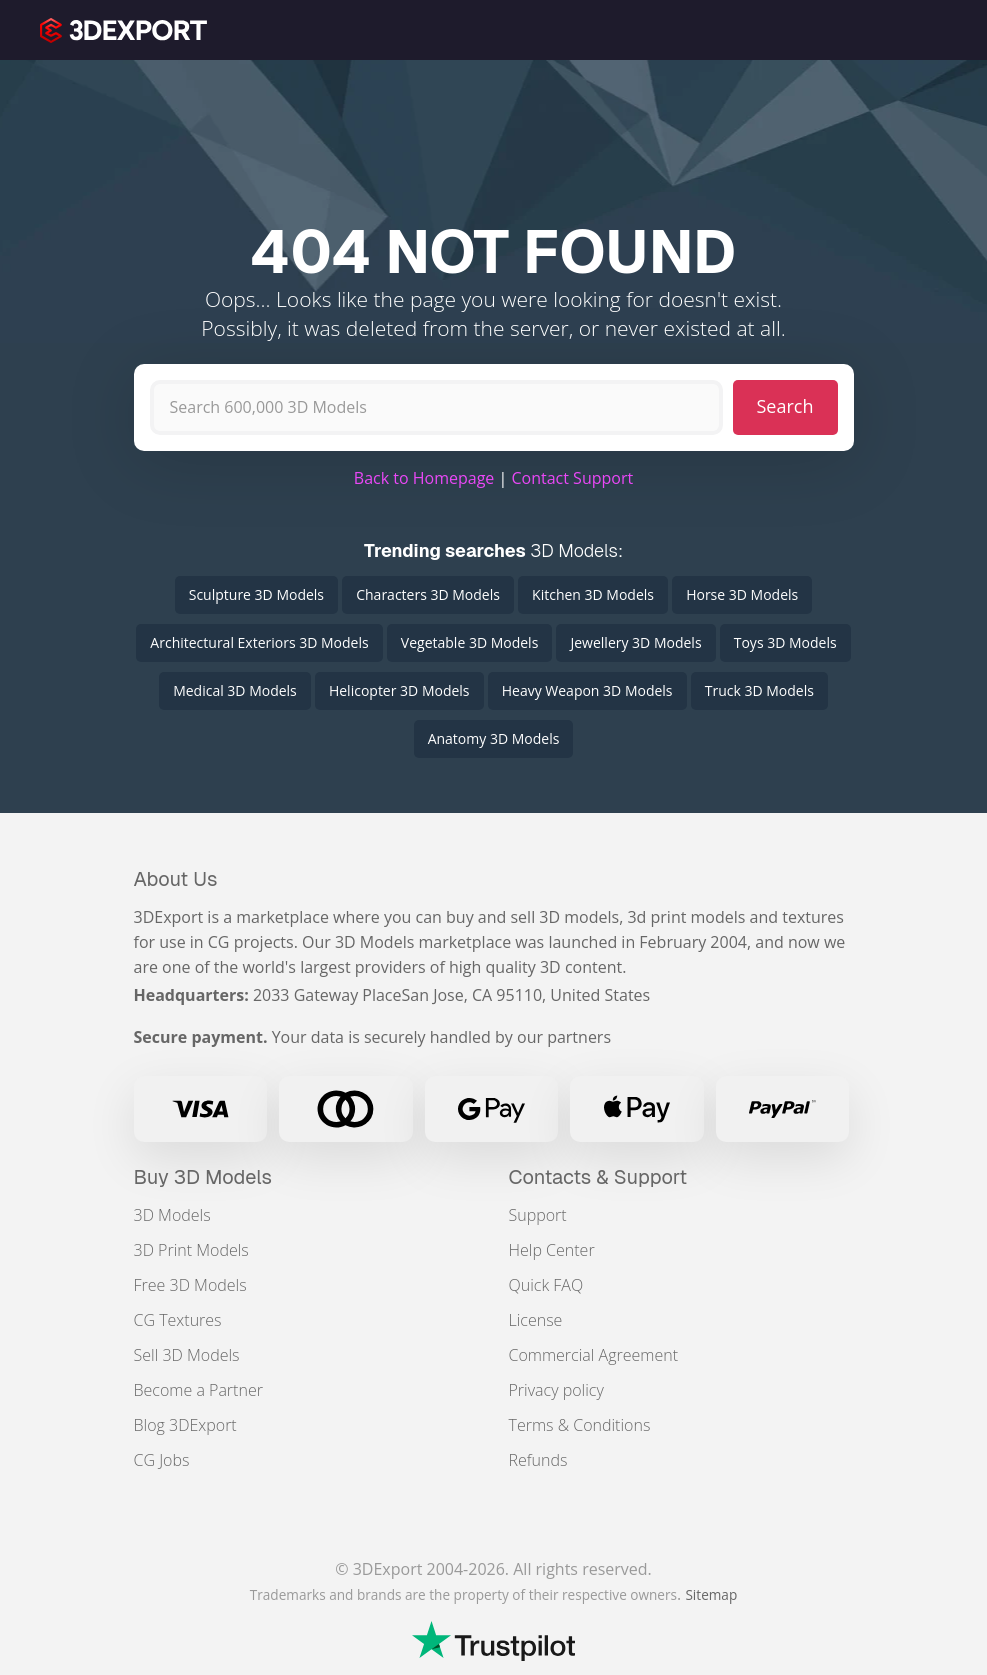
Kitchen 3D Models (593, 594)
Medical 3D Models (235, 690)
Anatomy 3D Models (494, 738)
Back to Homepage (424, 478)
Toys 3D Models (785, 642)
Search (785, 406)
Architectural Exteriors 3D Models (259, 642)
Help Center (552, 1250)
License (536, 1320)
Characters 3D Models (428, 594)
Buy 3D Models (203, 1177)
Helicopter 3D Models (399, 690)
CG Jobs (162, 1460)
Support (538, 1215)
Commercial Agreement (594, 1355)
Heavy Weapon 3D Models (587, 690)
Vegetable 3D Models (469, 642)
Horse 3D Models (742, 594)
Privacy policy (556, 1390)
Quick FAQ (546, 1285)
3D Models (172, 1215)
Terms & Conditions (580, 1425)
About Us (176, 879)
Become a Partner (198, 1390)
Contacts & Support (598, 1177)
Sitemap (711, 1594)
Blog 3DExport (185, 1425)
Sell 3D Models (187, 1355)
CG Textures (178, 1320)
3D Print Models (191, 1250)
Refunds (538, 1460)
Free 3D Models (190, 1285)
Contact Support (572, 478)
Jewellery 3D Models (635, 642)
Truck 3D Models (759, 690)
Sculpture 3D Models (256, 594)
